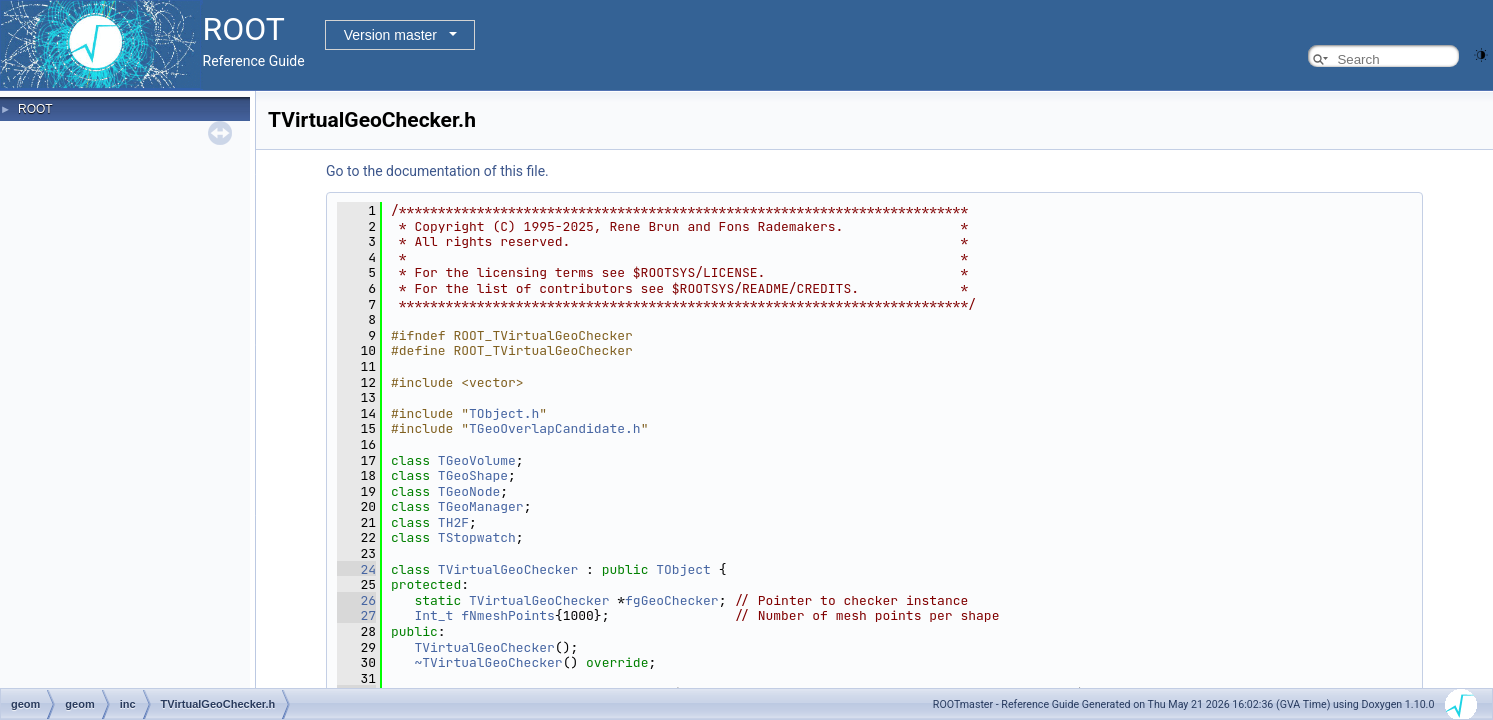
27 (356, 615)
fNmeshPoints (508, 615)
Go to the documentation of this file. (437, 171)
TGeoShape (473, 475)
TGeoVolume (477, 460)
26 (356, 600)
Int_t (433, 615)
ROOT (35, 109)
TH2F (453, 522)
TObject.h (504, 413)
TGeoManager (481, 506)
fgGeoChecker (672, 600)
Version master (390, 35)
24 (356, 569)
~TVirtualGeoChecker (488, 662)
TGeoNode (469, 491)
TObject (683, 569)
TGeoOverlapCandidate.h (555, 428)
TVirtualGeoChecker (508, 569)
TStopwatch (477, 537)
